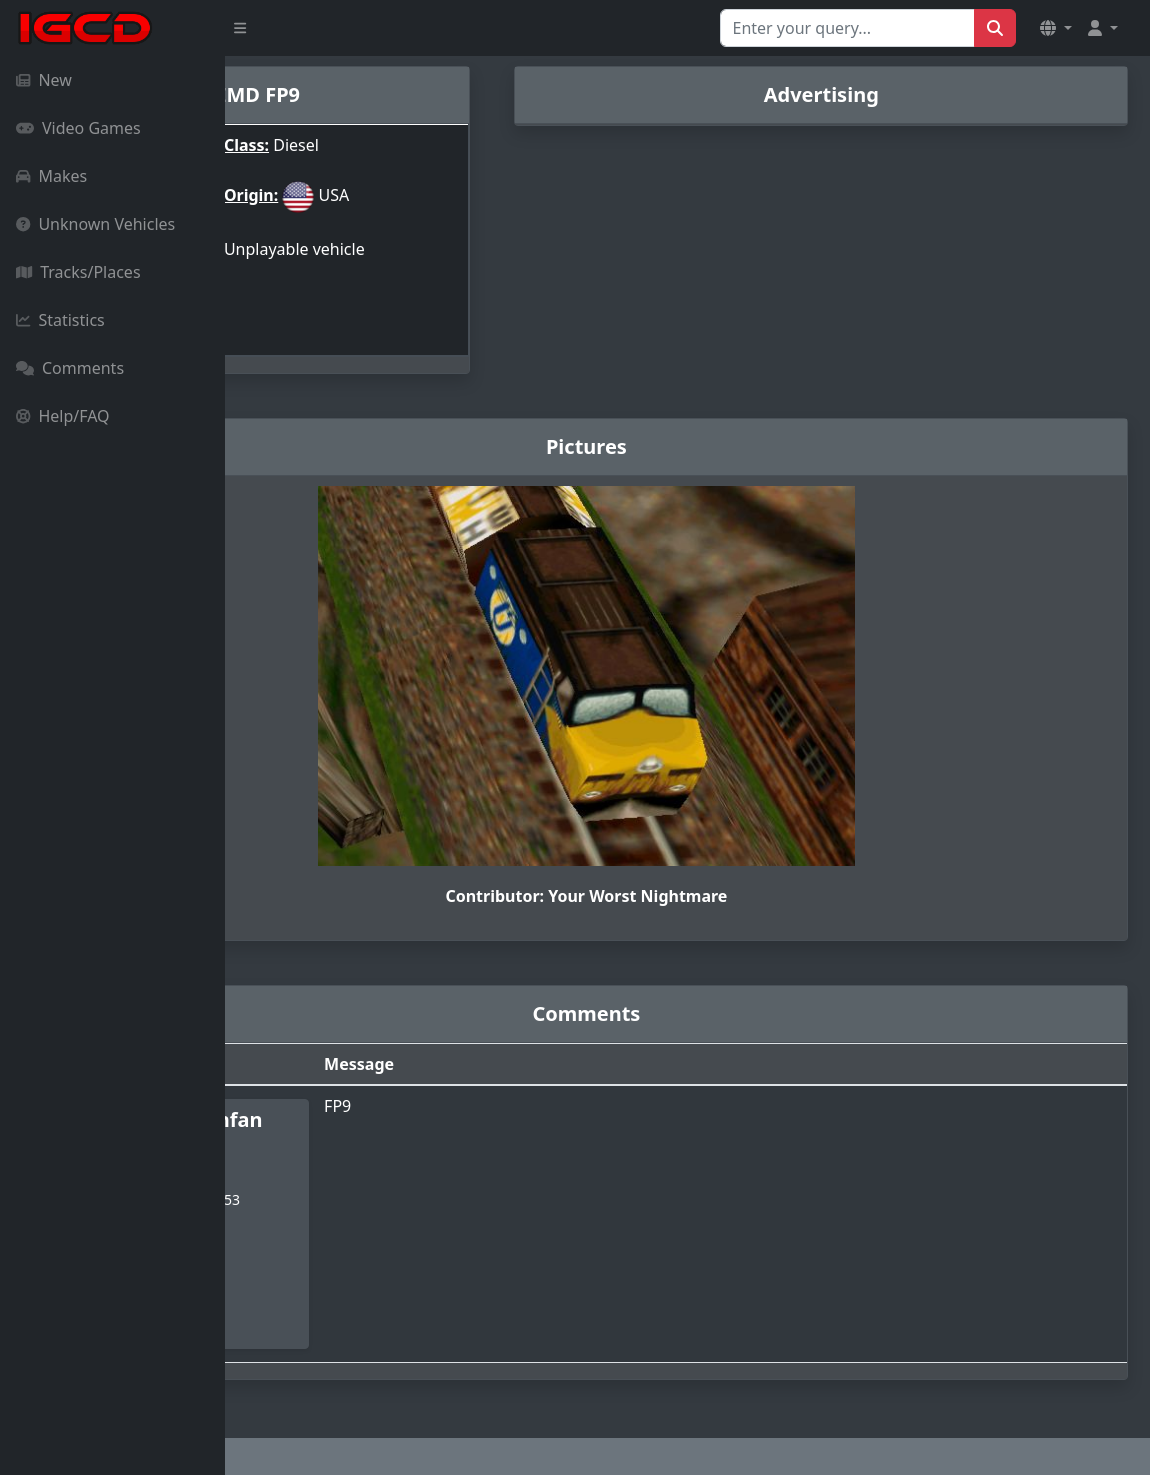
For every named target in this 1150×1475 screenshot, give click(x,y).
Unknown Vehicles (95, 224)
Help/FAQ (63, 416)
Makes (51, 176)
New (44, 80)
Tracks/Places (78, 272)
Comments (70, 368)
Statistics (60, 320)
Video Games (78, 128)
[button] (1056, 28)
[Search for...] (847, 28)
